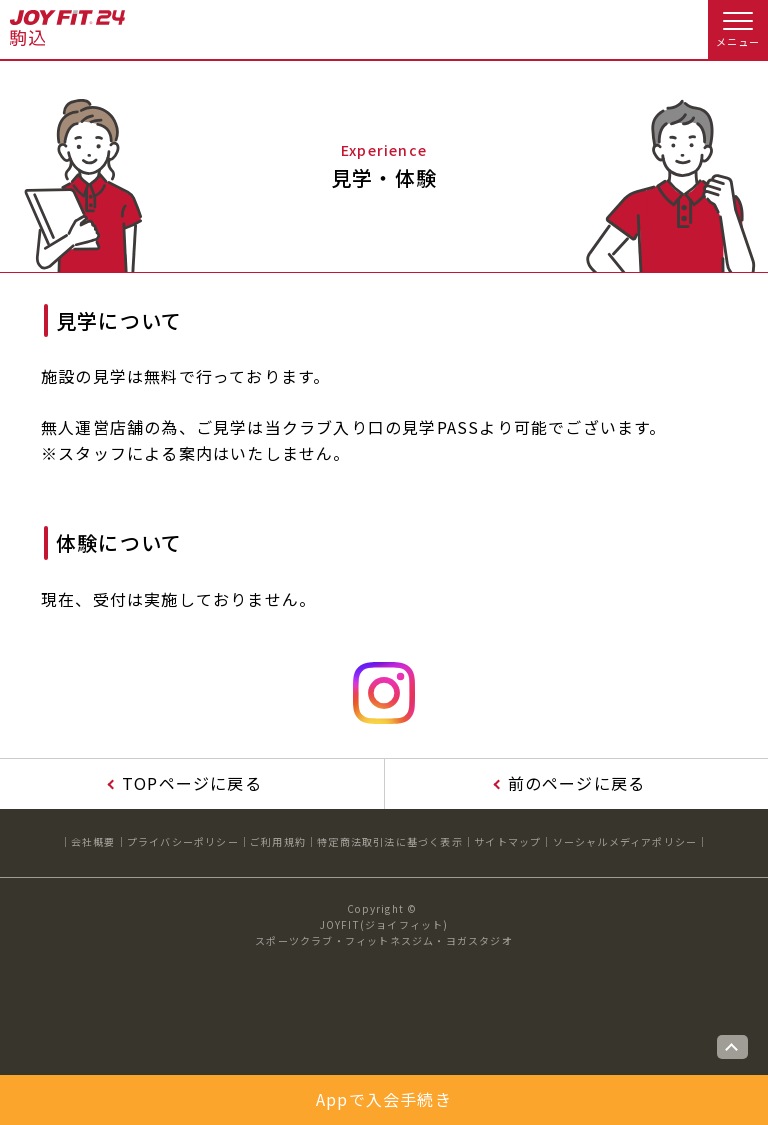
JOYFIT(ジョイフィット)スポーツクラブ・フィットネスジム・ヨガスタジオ (384, 932)
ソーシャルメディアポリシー (625, 841)
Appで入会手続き (384, 1099)
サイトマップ (507, 841)
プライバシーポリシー (183, 841)
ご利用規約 (278, 841)
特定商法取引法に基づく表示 (390, 841)
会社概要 (93, 841)
